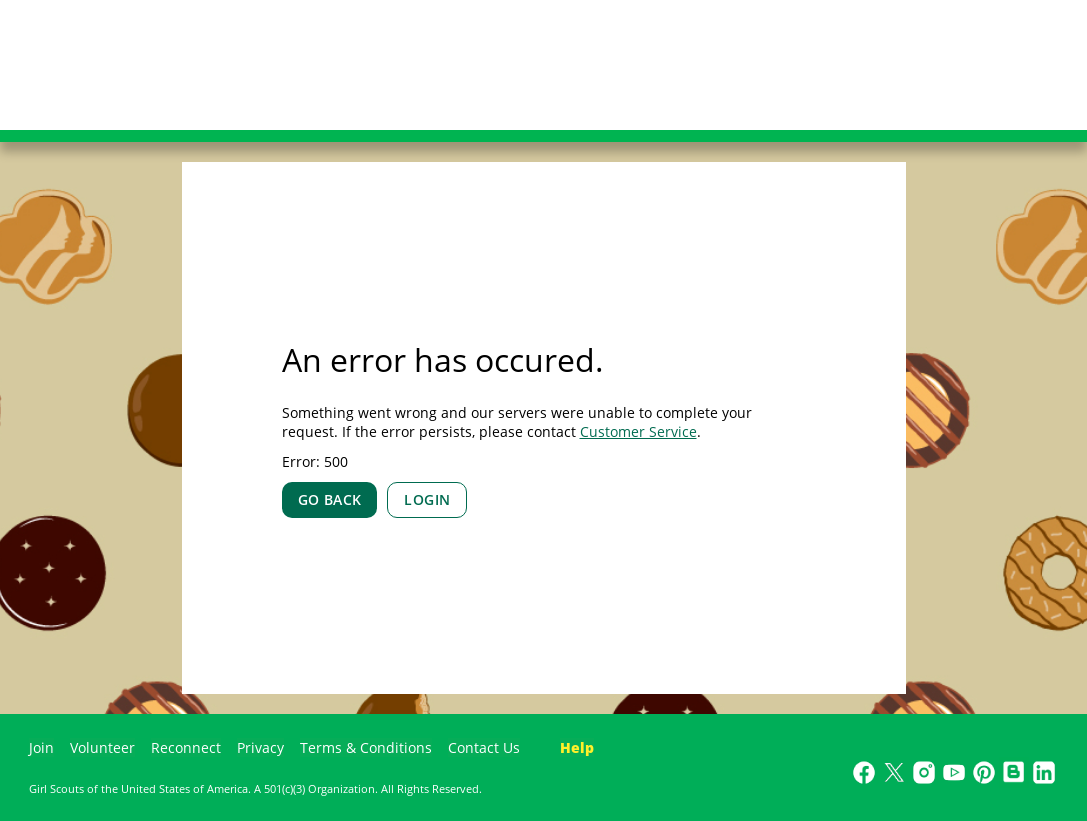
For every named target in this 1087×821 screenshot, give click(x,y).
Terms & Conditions (366, 747)
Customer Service (638, 431)
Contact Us (484, 747)
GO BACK (330, 499)
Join (41, 747)
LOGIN (427, 499)
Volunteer (102, 747)
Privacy (260, 747)
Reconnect (186, 747)
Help (577, 747)
